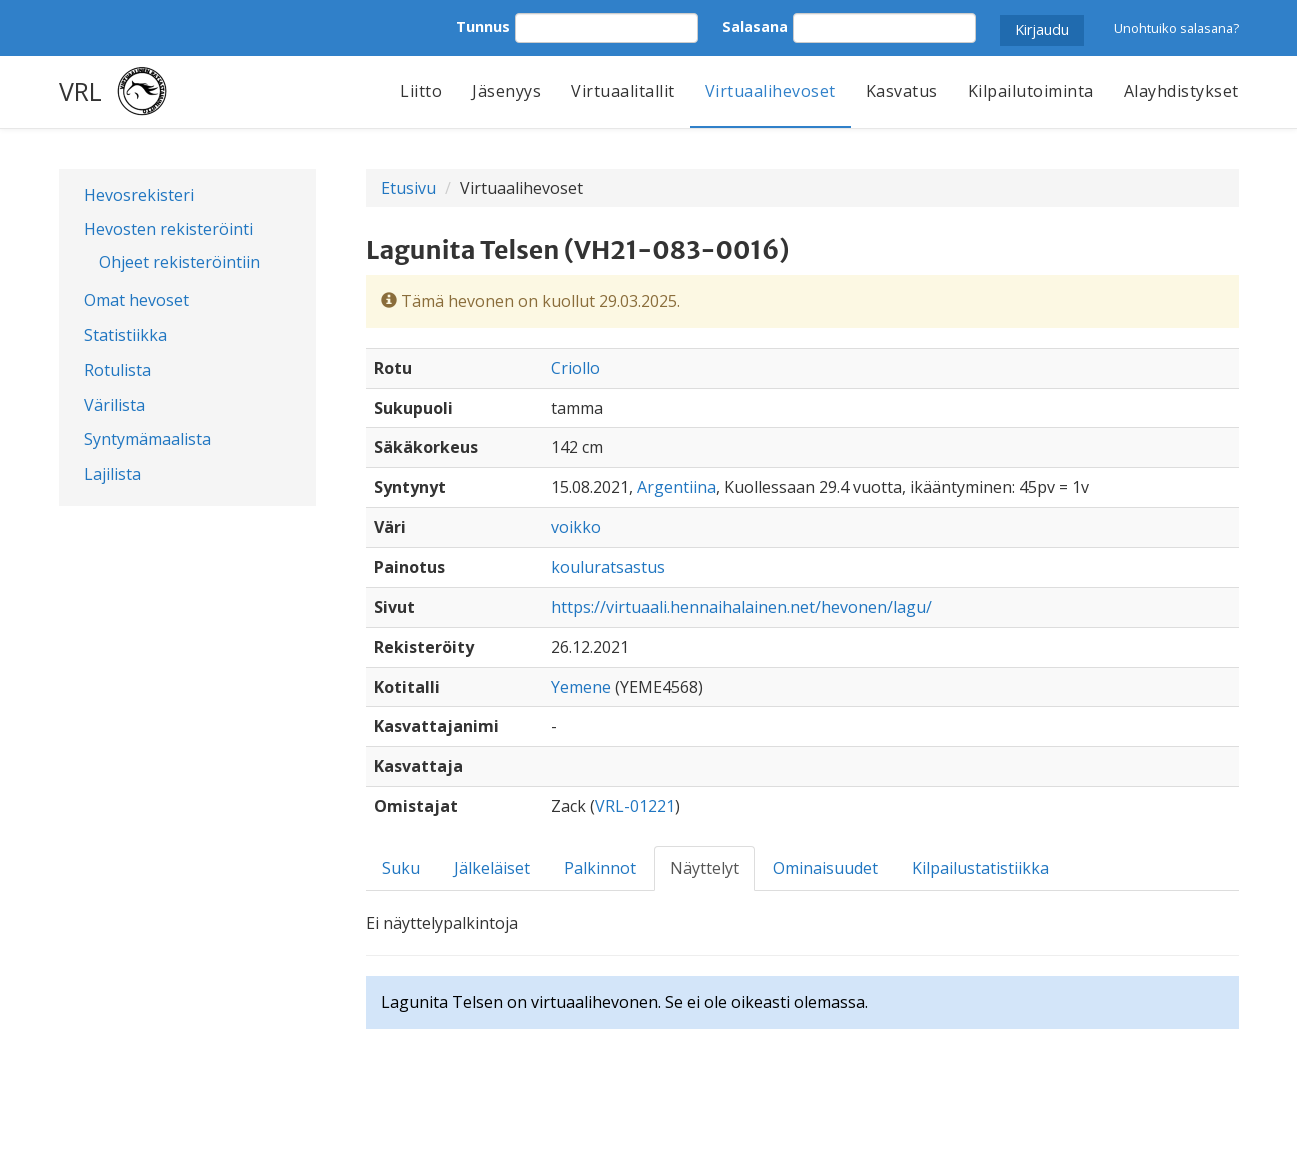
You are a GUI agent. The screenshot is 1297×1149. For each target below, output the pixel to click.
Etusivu (408, 188)
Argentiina (676, 487)
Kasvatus (902, 91)
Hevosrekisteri (139, 195)
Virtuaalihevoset (770, 91)
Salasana (755, 26)
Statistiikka (125, 335)
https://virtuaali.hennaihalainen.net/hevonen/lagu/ (741, 607)
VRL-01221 (635, 806)
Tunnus (483, 26)
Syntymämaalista (147, 439)
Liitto (421, 91)
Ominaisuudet (825, 868)
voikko (576, 527)
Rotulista (117, 370)
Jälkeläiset (492, 868)
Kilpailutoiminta (1031, 91)
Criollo (575, 368)
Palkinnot (600, 868)
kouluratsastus (608, 567)
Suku (401, 868)
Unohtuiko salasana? (1176, 28)
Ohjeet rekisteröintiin (179, 262)
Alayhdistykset (1181, 91)
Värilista (114, 405)
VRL (80, 91)
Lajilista (112, 474)
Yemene (581, 687)
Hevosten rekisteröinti (168, 229)
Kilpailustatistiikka (980, 868)
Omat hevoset (136, 300)
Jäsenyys (506, 91)
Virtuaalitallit (623, 91)
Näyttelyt (704, 868)
